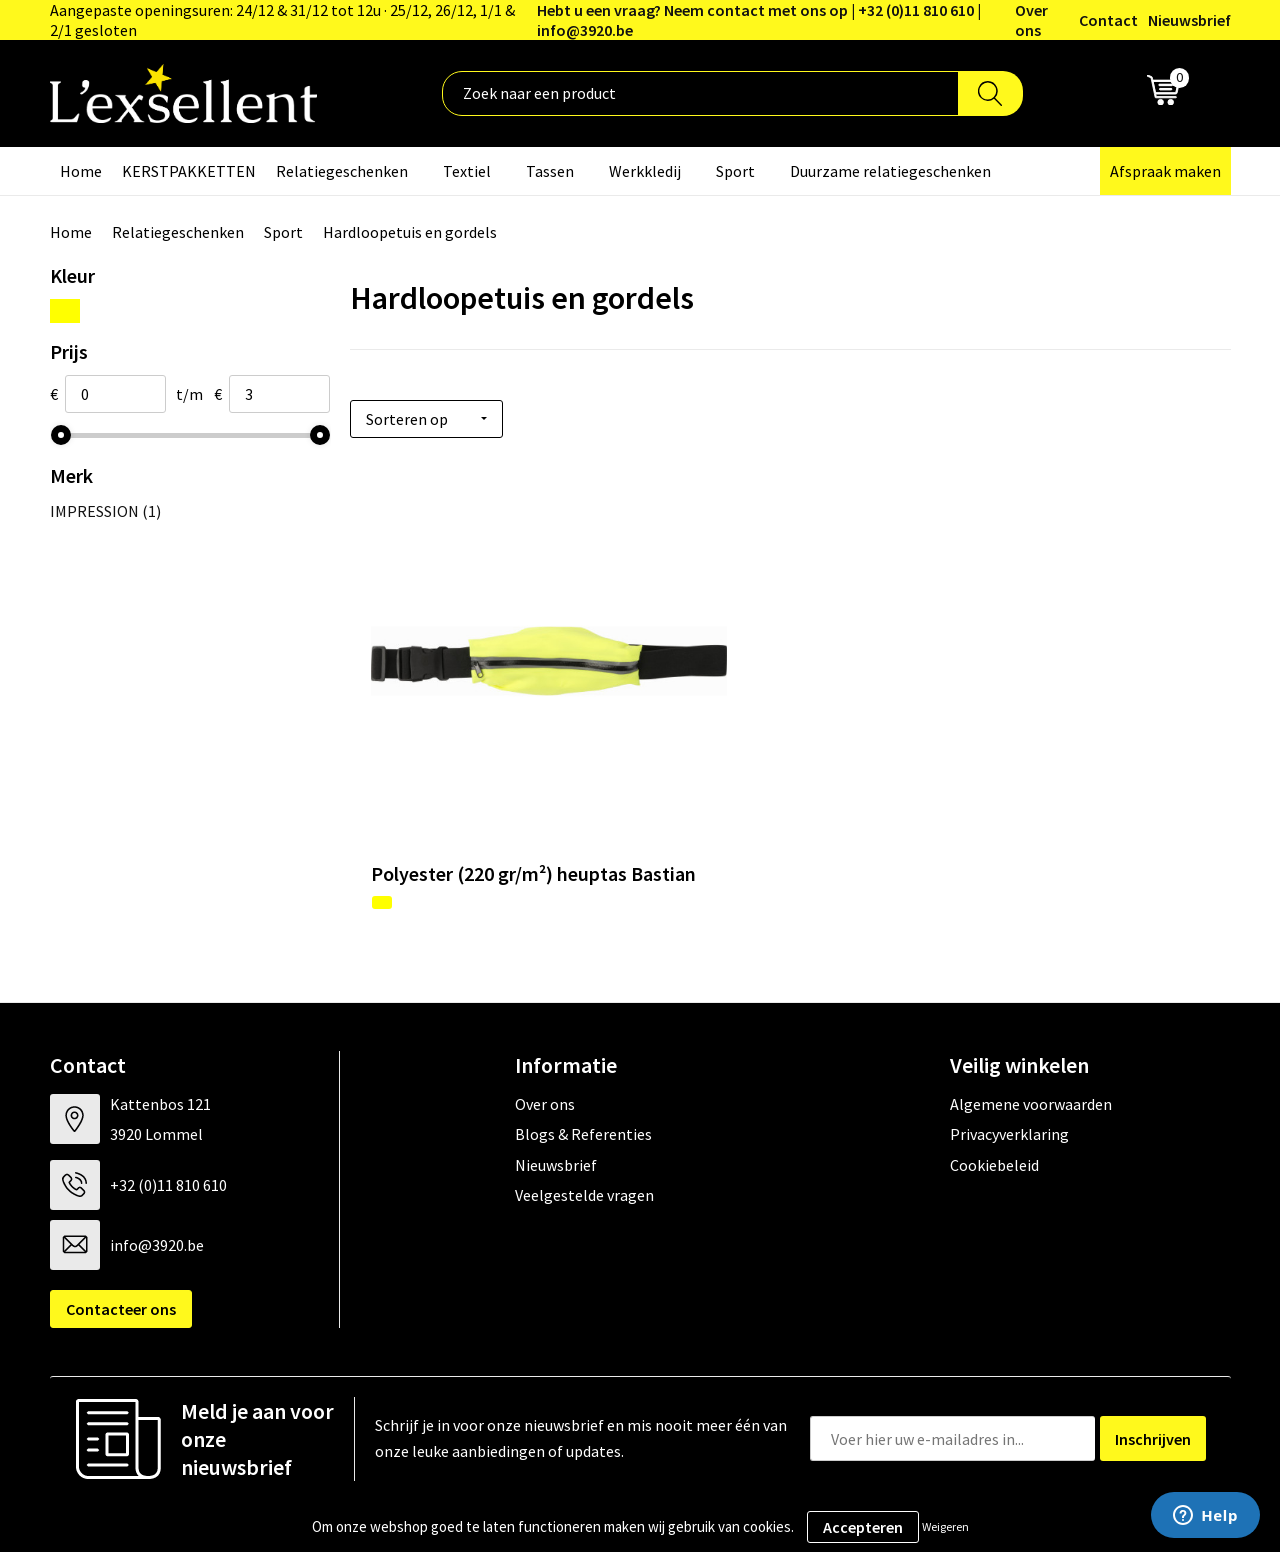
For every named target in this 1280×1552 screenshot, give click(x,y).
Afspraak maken (1165, 171)
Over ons (1031, 20)
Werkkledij (645, 171)
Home (81, 171)
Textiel (467, 171)
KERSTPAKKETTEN (189, 171)
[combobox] (700, 93)
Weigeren (945, 1526)
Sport (735, 171)
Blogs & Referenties (583, 1058)
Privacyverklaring (1009, 1058)
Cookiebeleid (994, 1088)
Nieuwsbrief (1189, 20)
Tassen (550, 171)
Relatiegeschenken (342, 171)
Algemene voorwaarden (1031, 1028)
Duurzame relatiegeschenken (890, 171)
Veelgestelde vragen (584, 1119)
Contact (1108, 20)
